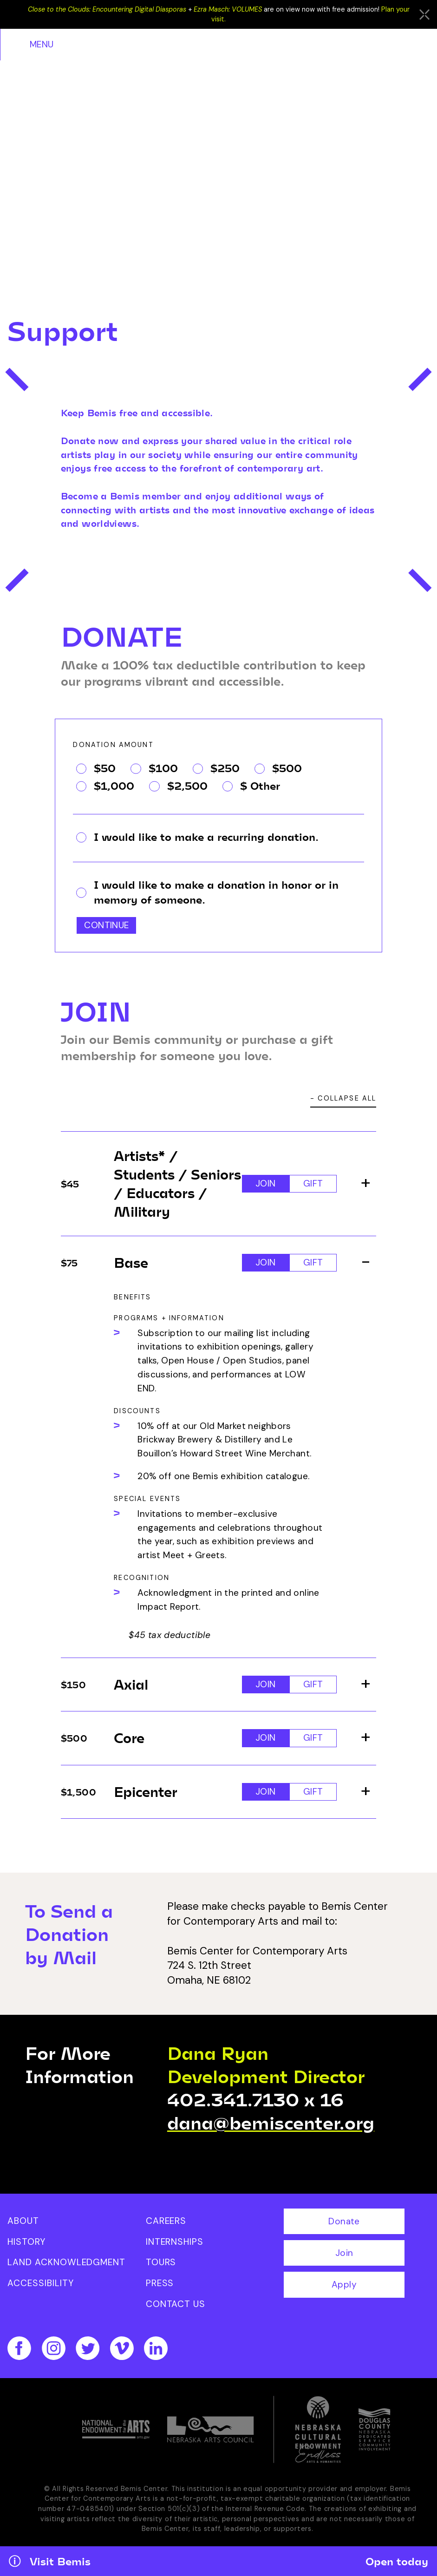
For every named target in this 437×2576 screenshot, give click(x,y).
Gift (313, 1188)
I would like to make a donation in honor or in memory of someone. (207, 896)
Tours (161, 2267)
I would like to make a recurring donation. (197, 841)
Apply (344, 2289)
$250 (216, 772)
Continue (106, 930)
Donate (343, 2226)
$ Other (251, 790)
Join (265, 1188)
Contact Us (176, 2308)
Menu (410, 44)
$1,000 (105, 790)
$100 (153, 772)
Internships (175, 2246)
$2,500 (178, 790)
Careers (166, 2225)
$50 (96, 772)
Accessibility (40, 2288)
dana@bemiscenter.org (270, 2126)
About (23, 2225)
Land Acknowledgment (66, 2267)
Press (160, 2288)
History (26, 2246)
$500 (278, 772)
